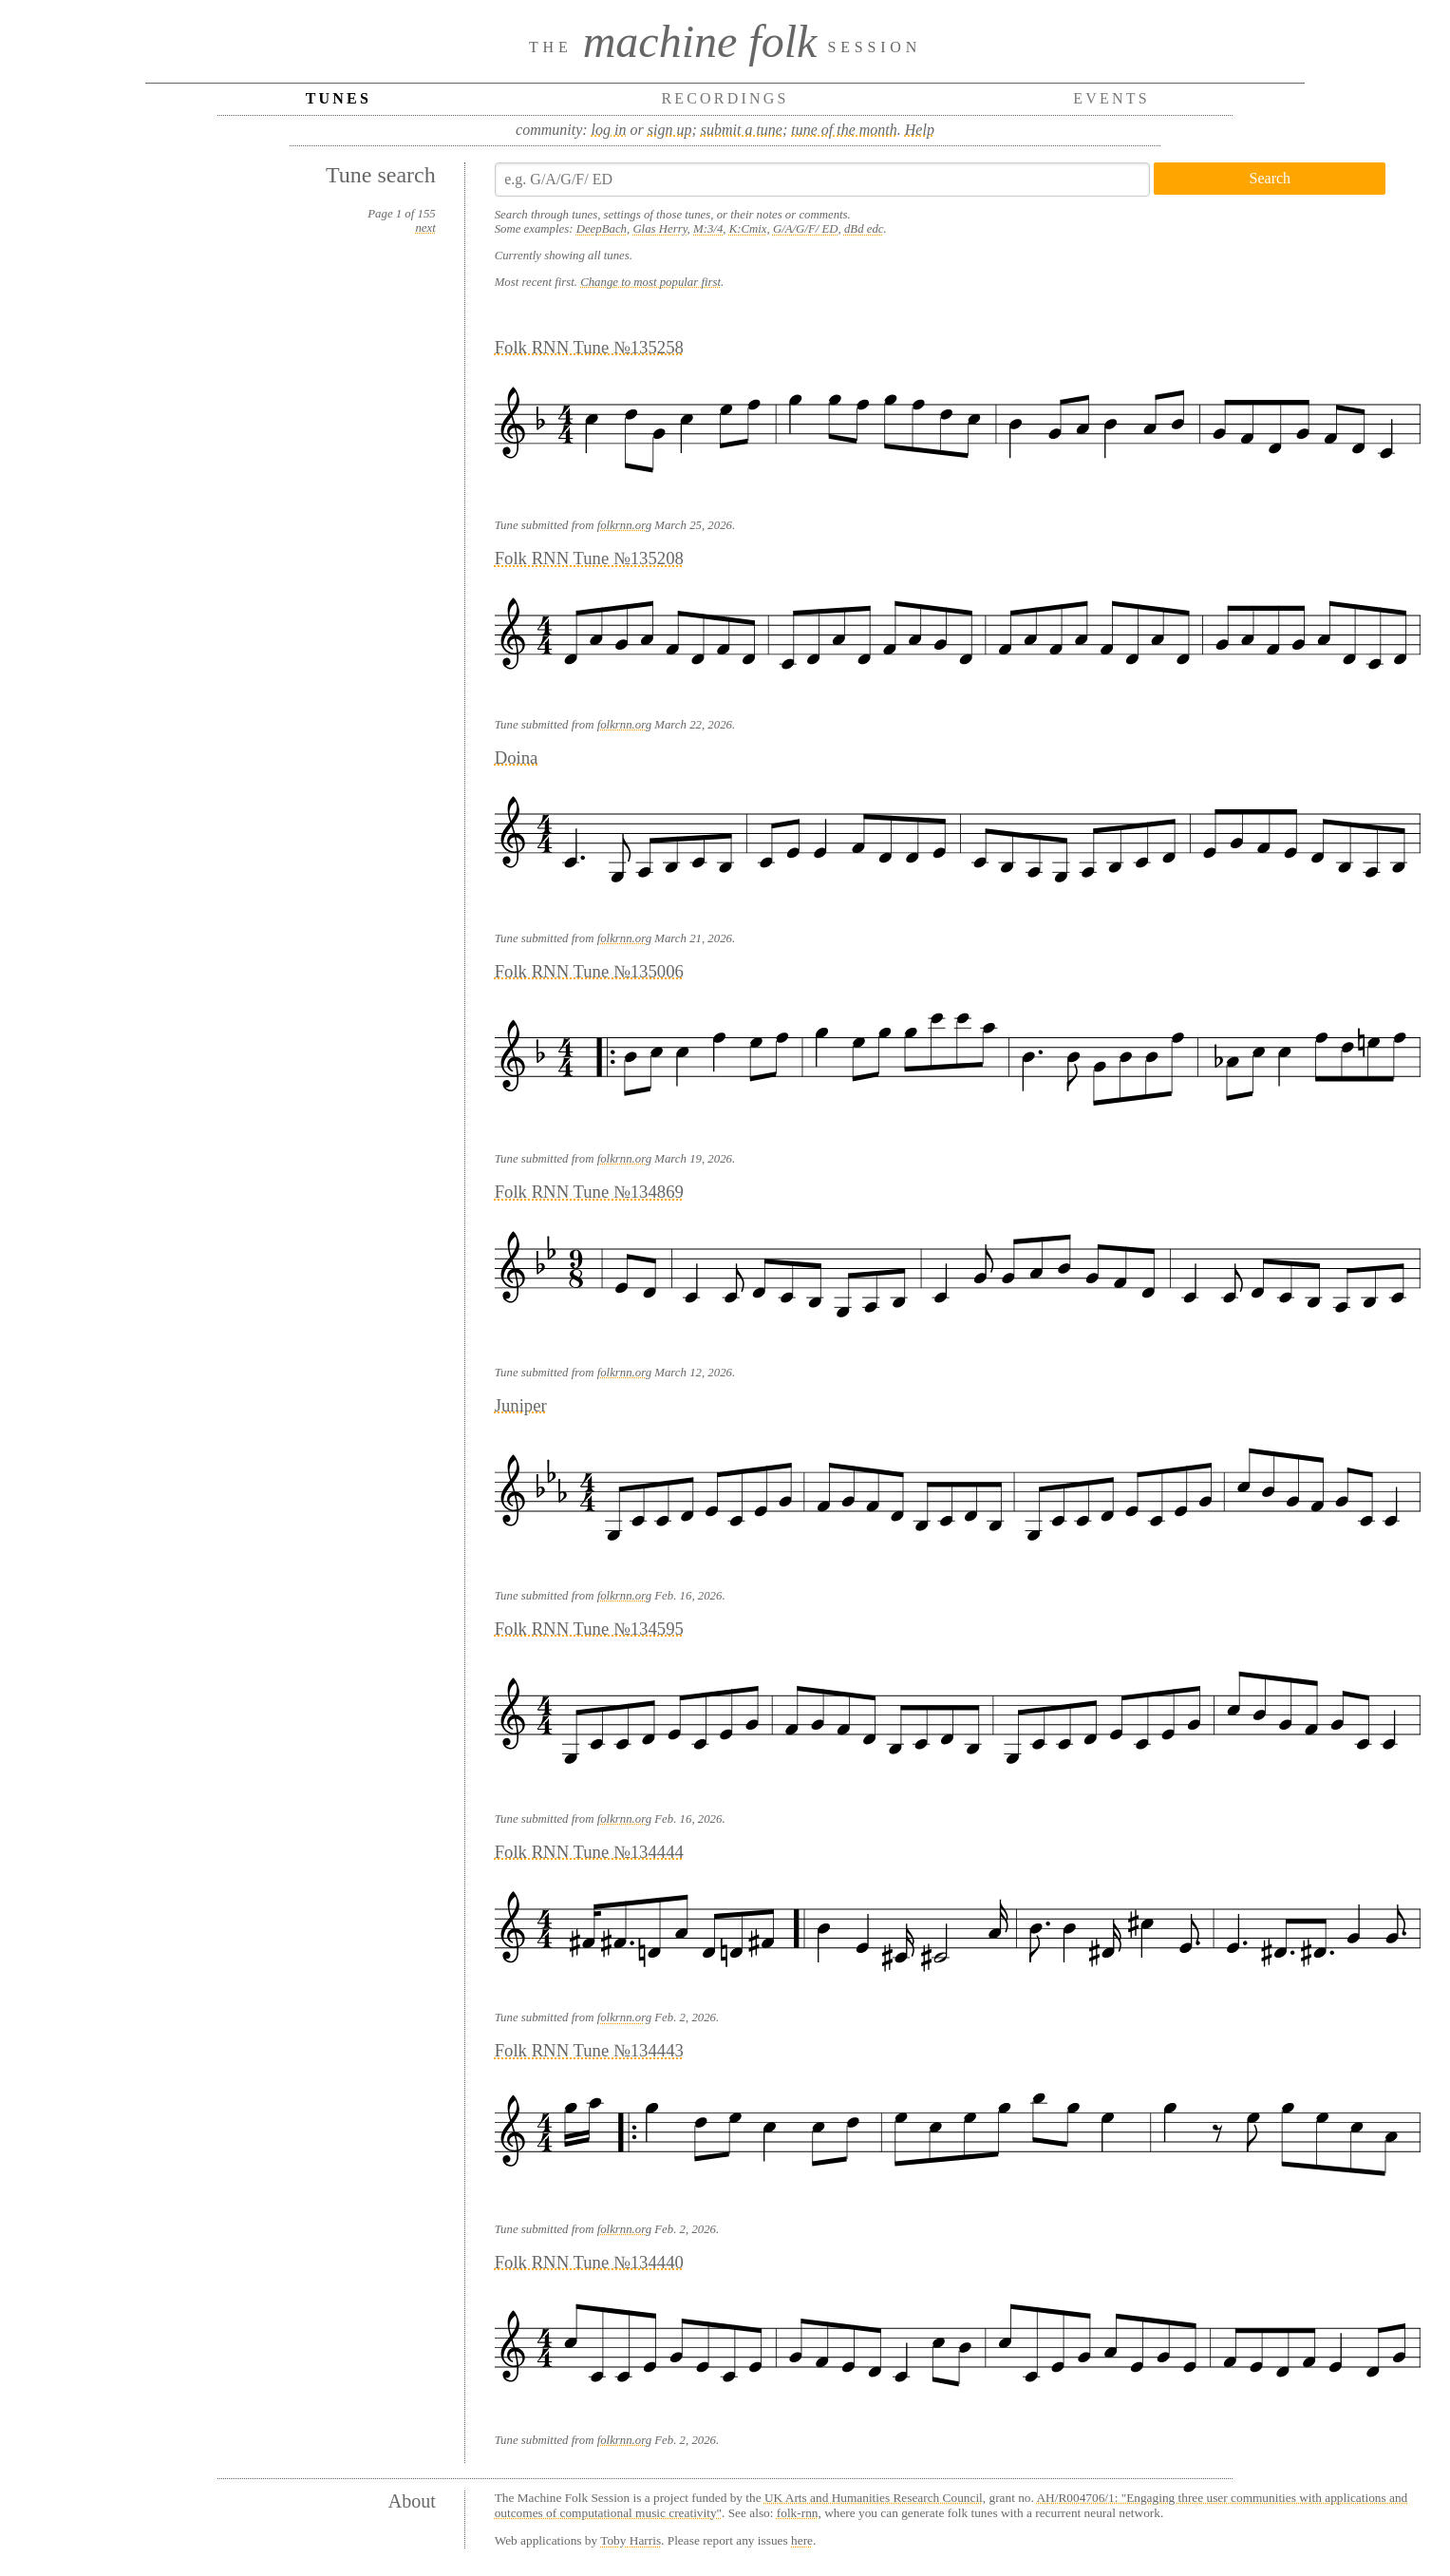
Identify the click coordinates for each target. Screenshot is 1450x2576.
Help (919, 130)
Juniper (521, 1405)
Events (1111, 98)
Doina (516, 757)
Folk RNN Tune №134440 (589, 2262)
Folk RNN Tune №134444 (589, 1852)
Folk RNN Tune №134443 (589, 2050)
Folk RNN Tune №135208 (589, 558)
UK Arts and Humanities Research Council (873, 2498)
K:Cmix (748, 229)
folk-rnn (798, 2513)
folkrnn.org (624, 525)
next (425, 228)
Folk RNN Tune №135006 (589, 971)
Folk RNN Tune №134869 (589, 1192)
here (802, 2540)
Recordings (724, 98)
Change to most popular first (650, 282)
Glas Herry (659, 229)
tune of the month (844, 130)
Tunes (338, 98)
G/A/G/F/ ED (805, 229)
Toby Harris (630, 2540)
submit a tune (741, 130)
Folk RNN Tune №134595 (589, 1628)
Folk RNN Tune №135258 (589, 347)
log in (609, 130)
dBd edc (864, 229)
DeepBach (601, 229)
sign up (670, 130)
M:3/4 (708, 229)
